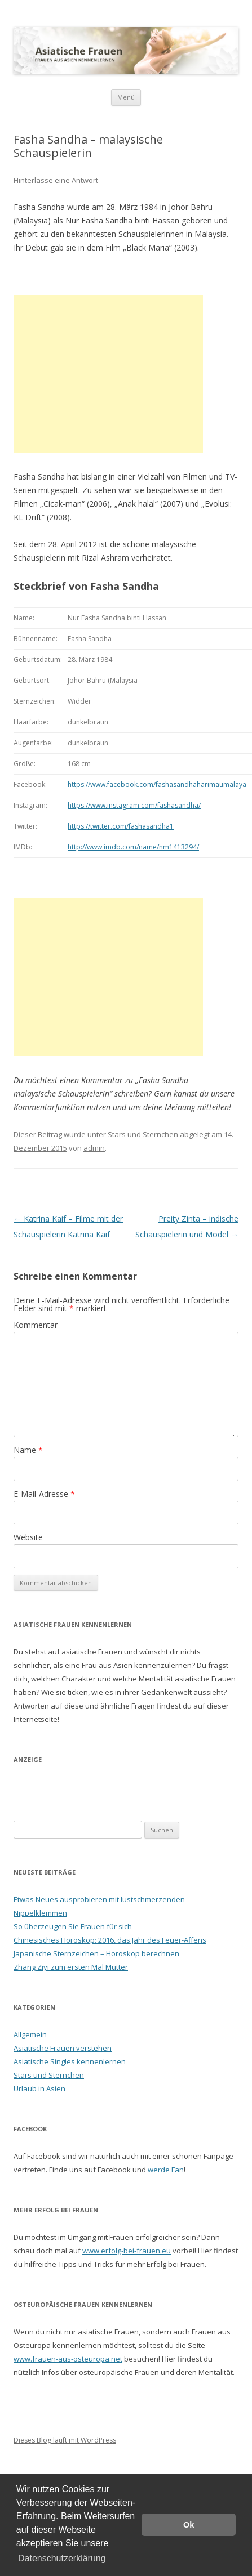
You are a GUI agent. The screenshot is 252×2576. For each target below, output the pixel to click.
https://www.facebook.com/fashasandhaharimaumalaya (157, 784)
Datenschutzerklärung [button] (62, 2558)
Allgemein (30, 2034)
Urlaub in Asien (39, 2088)
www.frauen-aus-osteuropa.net (68, 2359)
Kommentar (36, 1325)
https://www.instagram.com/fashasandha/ (134, 805)
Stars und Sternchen (143, 1134)
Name (28, 1449)
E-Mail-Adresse (44, 1493)
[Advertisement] (108, 374)
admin (94, 1148)
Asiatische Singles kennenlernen (70, 2061)
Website (28, 1537)
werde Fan (166, 2169)
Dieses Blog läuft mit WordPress (65, 2440)
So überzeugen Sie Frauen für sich (73, 1926)
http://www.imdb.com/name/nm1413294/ (133, 847)
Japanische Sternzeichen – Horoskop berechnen (96, 1953)
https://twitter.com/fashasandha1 (121, 826)
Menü (126, 97)
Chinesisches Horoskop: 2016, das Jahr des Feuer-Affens (110, 1940)
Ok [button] (188, 2524)
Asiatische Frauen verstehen (63, 2048)
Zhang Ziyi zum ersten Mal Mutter (71, 1967)
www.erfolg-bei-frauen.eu (126, 2251)
